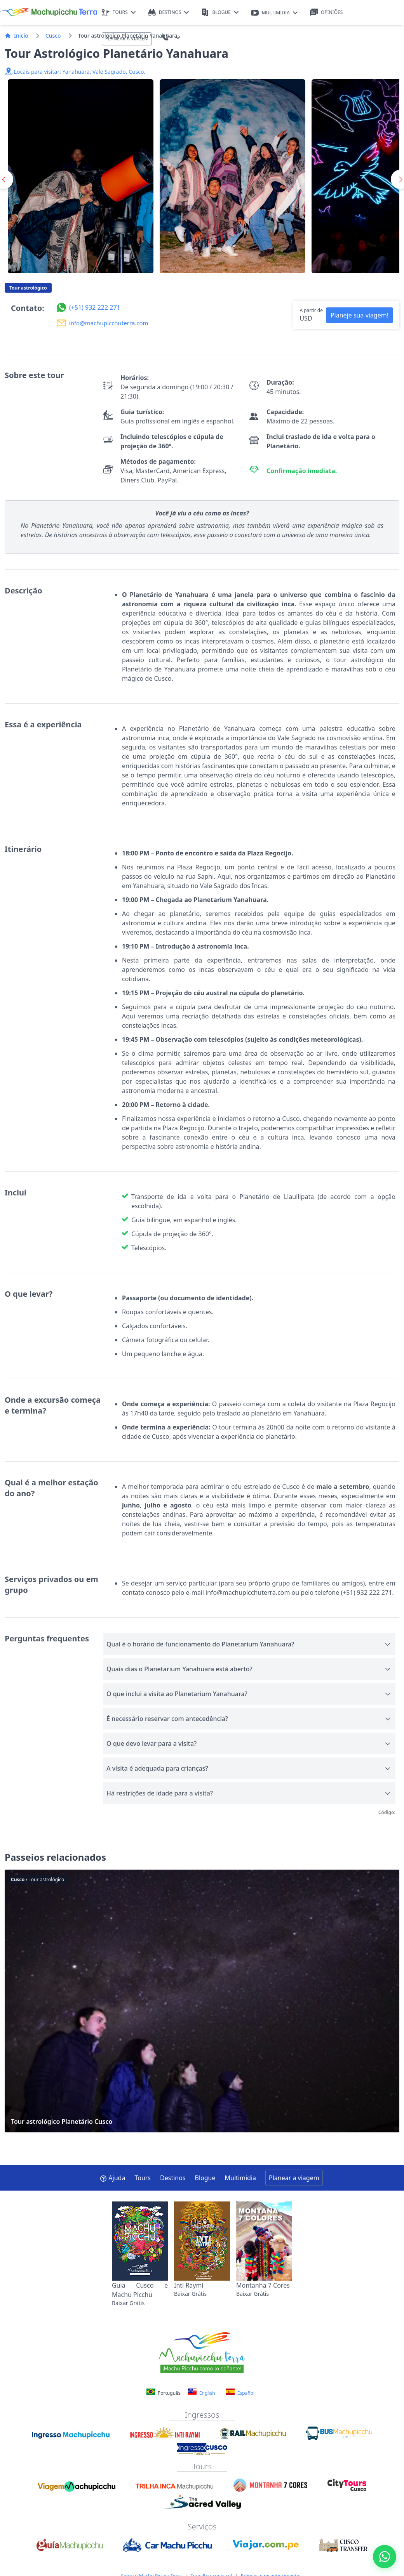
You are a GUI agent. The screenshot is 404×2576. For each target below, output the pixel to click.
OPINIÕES (326, 13)
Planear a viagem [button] (294, 2178)
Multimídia (240, 2178)
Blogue (205, 2178)
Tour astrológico (28, 287)
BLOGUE (219, 13)
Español (240, 2392)
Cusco (53, 35)
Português (164, 2393)
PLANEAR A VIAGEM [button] (126, 38)
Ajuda (112, 2177)
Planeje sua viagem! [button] (359, 315)
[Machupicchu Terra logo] (48, 12)
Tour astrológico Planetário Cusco (202, 2001)
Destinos (173, 2178)
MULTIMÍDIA (274, 13)
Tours (142, 2178)
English (201, 2392)
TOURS (119, 13)
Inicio (16, 35)
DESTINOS (168, 13)
